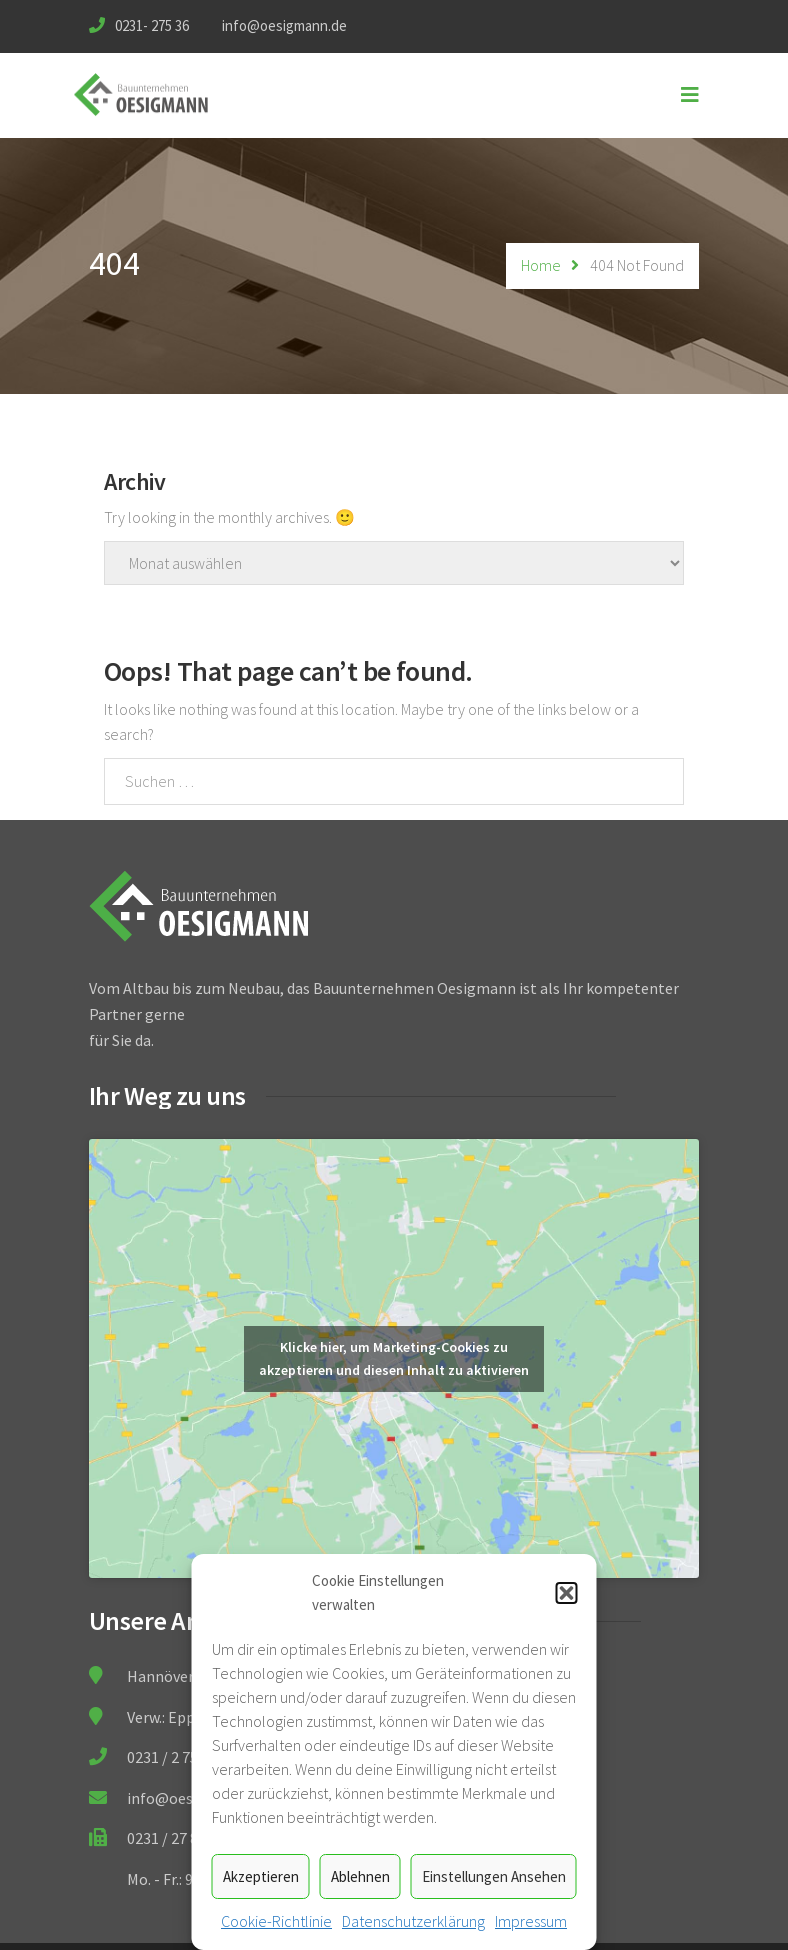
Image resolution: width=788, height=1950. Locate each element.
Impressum (531, 1921)
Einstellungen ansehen (494, 1876)
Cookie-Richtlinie (276, 1921)
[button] (567, 1593)
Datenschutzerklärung (413, 1921)
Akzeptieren (261, 1876)
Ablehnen (360, 1876)
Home (541, 265)
